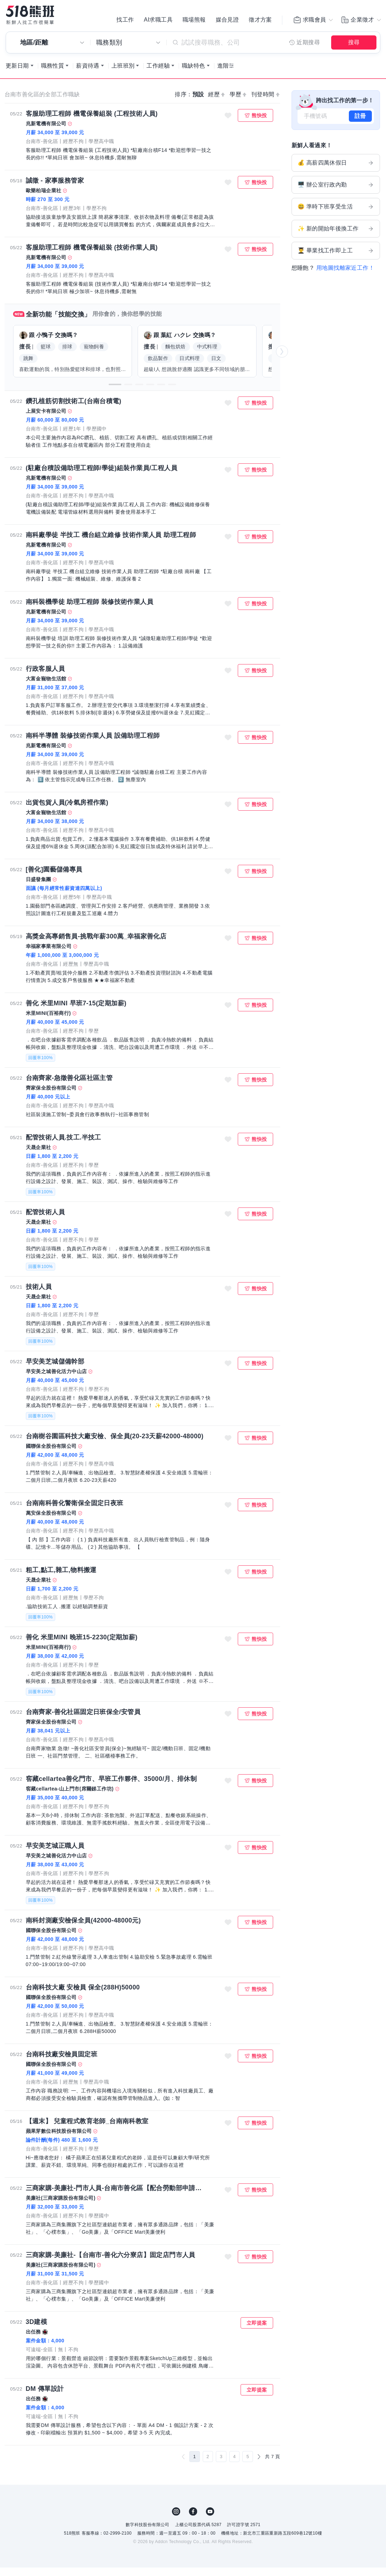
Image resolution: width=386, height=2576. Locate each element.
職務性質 (52, 74)
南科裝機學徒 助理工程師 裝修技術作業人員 (89, 610)
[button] (115, 393)
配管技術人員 (45, 1220)
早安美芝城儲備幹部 (55, 1369)
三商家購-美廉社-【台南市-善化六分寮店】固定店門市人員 (110, 2263)
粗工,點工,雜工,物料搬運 (61, 1578)
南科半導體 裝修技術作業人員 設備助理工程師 (93, 744)
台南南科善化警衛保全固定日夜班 (74, 1511)
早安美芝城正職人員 (55, 1854)
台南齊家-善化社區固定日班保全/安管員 (83, 1720)
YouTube (210, 2520)
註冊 (360, 124)
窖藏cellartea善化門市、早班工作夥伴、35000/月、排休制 (111, 1787)
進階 (223, 74)
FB (193, 2520)
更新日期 (17, 74)
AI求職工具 (158, 21)
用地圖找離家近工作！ (345, 276)
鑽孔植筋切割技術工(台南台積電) (73, 409)
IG (176, 2520)
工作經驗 (158, 74)
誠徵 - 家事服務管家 (55, 189)
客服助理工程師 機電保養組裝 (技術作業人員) (92, 255)
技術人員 (39, 1295)
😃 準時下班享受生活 (336, 215)
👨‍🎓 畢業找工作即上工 (336, 259)
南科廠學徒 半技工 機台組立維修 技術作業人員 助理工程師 (111, 543)
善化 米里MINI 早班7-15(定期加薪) (76, 1011)
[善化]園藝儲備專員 (54, 877)
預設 (198, 103)
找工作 (125, 21)
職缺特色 (193, 74)
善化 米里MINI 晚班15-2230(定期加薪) (82, 1645)
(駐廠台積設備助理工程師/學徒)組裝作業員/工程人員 (101, 476)
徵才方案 (260, 21)
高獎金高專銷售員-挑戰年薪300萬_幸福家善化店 (96, 944)
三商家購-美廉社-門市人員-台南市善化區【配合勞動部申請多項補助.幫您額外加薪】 (116, 2196)
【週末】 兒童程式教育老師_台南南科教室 (87, 2129)
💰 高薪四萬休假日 (336, 171)
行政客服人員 (45, 677)
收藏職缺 (228, 124)
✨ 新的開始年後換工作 (336, 237)
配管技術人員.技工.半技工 (63, 1145)
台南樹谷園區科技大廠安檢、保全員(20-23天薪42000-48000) (115, 1444)
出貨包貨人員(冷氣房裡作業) (67, 811)
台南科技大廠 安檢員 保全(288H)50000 (83, 1995)
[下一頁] (259, 2465)
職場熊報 (194, 21)
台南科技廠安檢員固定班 (61, 2062)
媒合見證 (227, 21)
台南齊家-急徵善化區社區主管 (69, 1086)
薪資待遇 (87, 74)
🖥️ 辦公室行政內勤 (336, 193)
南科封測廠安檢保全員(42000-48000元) (83, 1928)
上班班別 (123, 74)
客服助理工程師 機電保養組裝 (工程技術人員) (92, 122)
